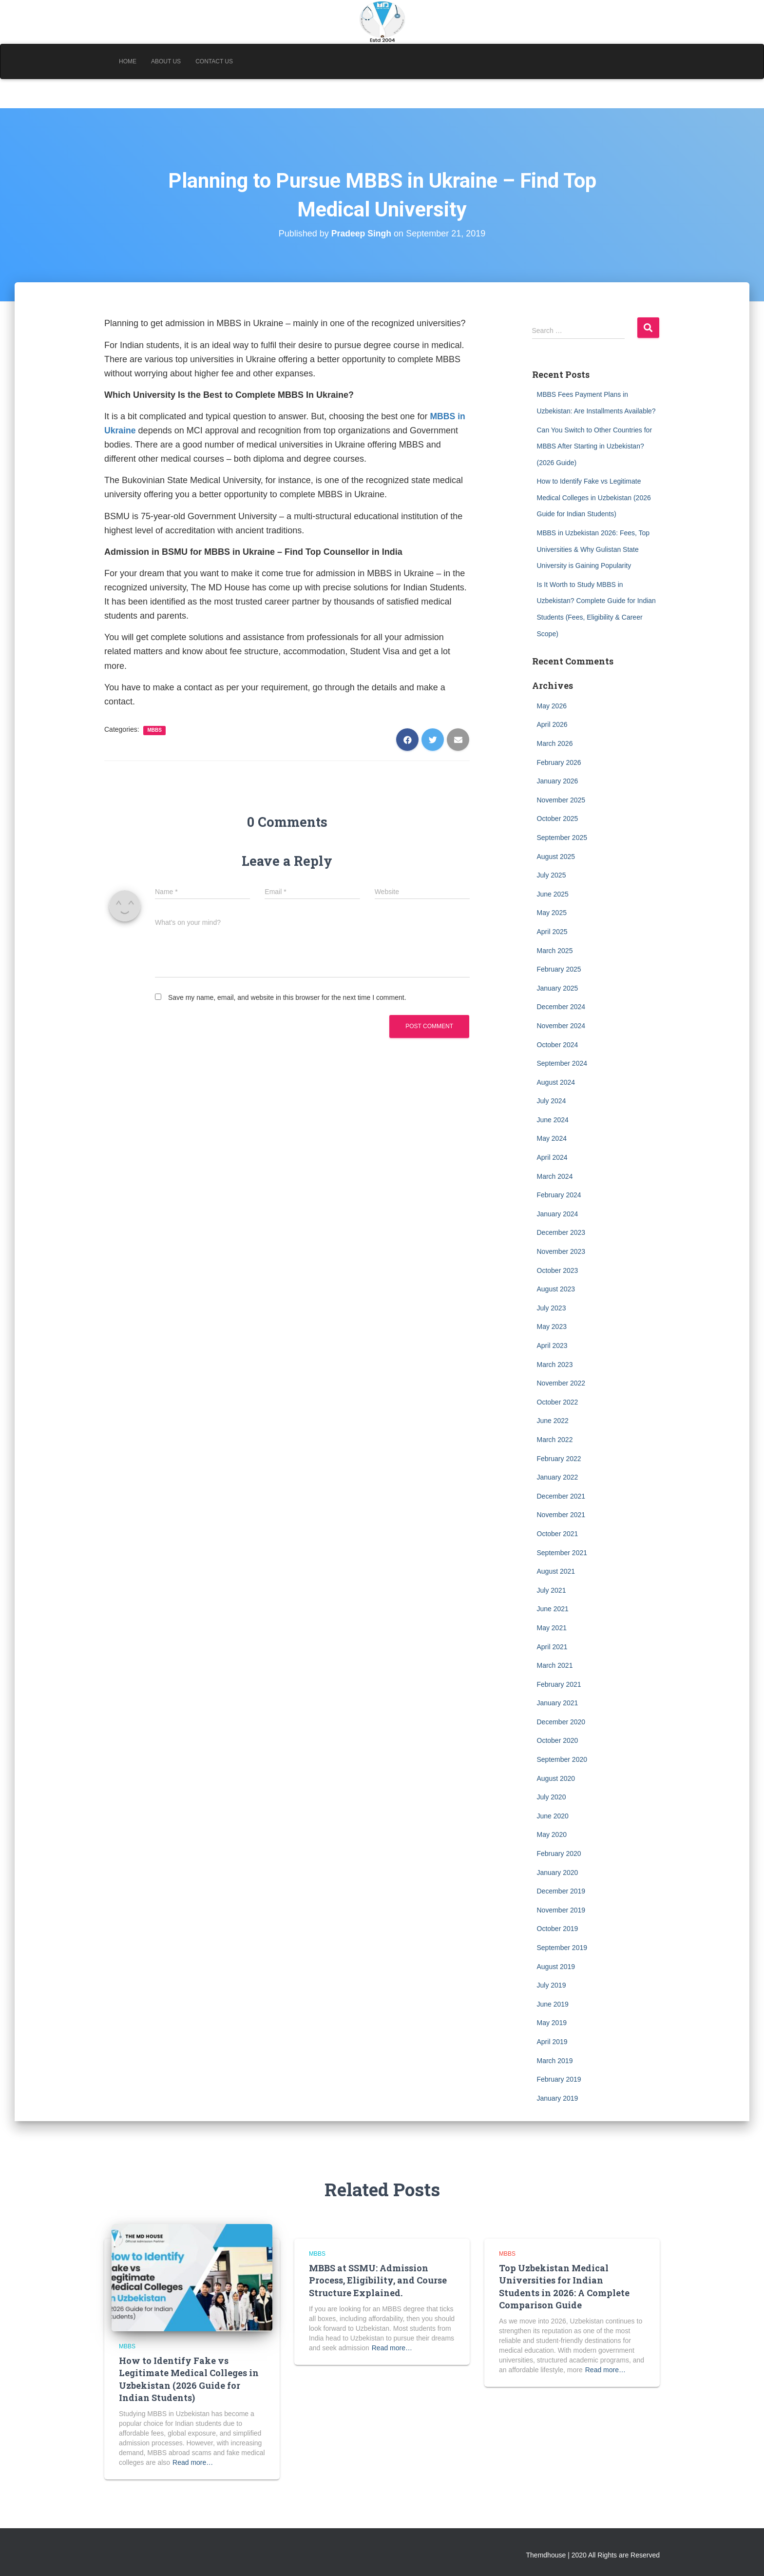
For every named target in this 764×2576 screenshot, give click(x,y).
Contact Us (214, 61)
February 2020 (559, 1853)
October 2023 (557, 1270)
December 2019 (561, 1891)
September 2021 (562, 1553)
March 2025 (555, 951)
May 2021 (552, 1628)
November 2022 (561, 1383)
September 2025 (562, 837)
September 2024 (562, 1063)
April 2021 (552, 1647)
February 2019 (559, 2079)
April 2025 (552, 932)
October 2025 (557, 818)
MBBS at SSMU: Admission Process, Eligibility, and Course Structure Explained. (378, 2280)
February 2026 (559, 762)
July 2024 (551, 1101)
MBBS (154, 730)
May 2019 (552, 2023)
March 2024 (555, 1176)
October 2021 (557, 1534)
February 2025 (559, 969)
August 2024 (556, 1082)
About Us (166, 61)
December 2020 (561, 1722)
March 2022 (555, 1440)
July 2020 (551, 1797)
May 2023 (552, 1326)
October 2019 (557, 1928)
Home (127, 61)
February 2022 (559, 1459)
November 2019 (561, 1910)
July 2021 (551, 1590)
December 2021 (561, 1496)
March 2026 (555, 743)
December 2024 (561, 1007)
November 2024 (561, 1026)
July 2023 (551, 1308)
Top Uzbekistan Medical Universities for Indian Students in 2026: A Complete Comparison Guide (564, 2286)
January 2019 (557, 2098)
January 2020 (557, 1872)
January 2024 (557, 1214)
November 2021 (561, 1515)
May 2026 (552, 706)
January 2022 (557, 1477)
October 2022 (557, 1402)
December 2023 (561, 1232)
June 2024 (553, 1120)
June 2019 (553, 2004)
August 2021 (556, 1571)
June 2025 (553, 894)
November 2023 (561, 1251)
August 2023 (556, 1289)
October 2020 (557, 1740)
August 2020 (556, 1778)
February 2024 (559, 1195)
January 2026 (557, 781)
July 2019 (551, 1985)
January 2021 (557, 1703)
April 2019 (552, 2042)
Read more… (192, 2462)
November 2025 (561, 800)
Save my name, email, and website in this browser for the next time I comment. (287, 997)
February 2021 (559, 1684)
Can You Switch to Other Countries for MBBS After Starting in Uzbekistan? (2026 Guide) (594, 446)
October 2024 (557, 1045)
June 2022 (553, 1421)
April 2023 (552, 1345)
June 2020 (553, 1816)
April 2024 (552, 1157)
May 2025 (552, 913)
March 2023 (555, 1364)
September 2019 (562, 1948)
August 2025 (556, 856)
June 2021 (553, 1609)
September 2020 (562, 1759)
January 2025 (557, 988)
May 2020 (552, 1834)
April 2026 (552, 724)
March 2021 (555, 1665)
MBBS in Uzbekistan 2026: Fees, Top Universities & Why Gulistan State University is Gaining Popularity (593, 549)
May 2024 (552, 1138)
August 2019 (556, 1967)
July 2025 (551, 875)
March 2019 (555, 2061)
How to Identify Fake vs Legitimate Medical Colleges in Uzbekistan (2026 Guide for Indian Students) (594, 497)
